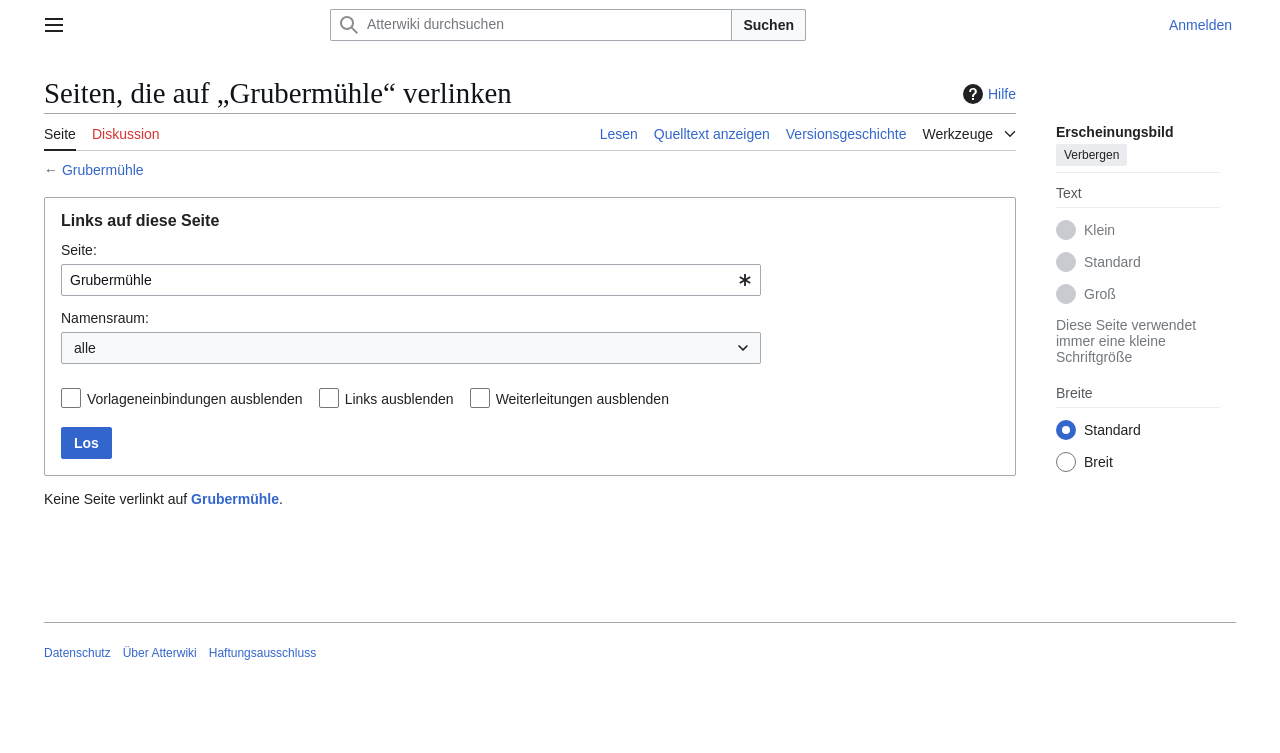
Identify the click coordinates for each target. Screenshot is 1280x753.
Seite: (79, 250)
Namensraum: (105, 318)
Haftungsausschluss (262, 653)
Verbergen (1091, 155)
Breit (1098, 462)
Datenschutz (77, 653)
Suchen (768, 25)
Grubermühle (103, 170)
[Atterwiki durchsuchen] (531, 25)
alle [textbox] (85, 348)
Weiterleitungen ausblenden (582, 399)
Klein (1099, 230)
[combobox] (411, 280)
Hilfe (987, 94)
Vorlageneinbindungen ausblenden (195, 399)
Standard (1112, 262)
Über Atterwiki (160, 653)
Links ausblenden (399, 399)
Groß (1100, 294)
